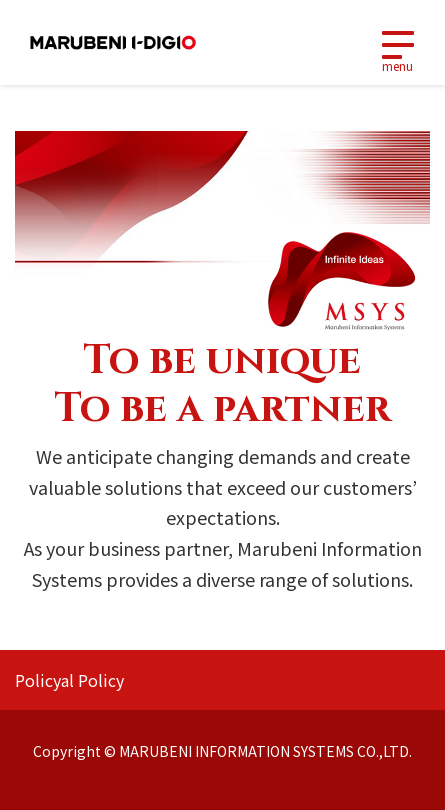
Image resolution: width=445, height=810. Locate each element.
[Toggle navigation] (397, 43)
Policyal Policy (69, 680)
